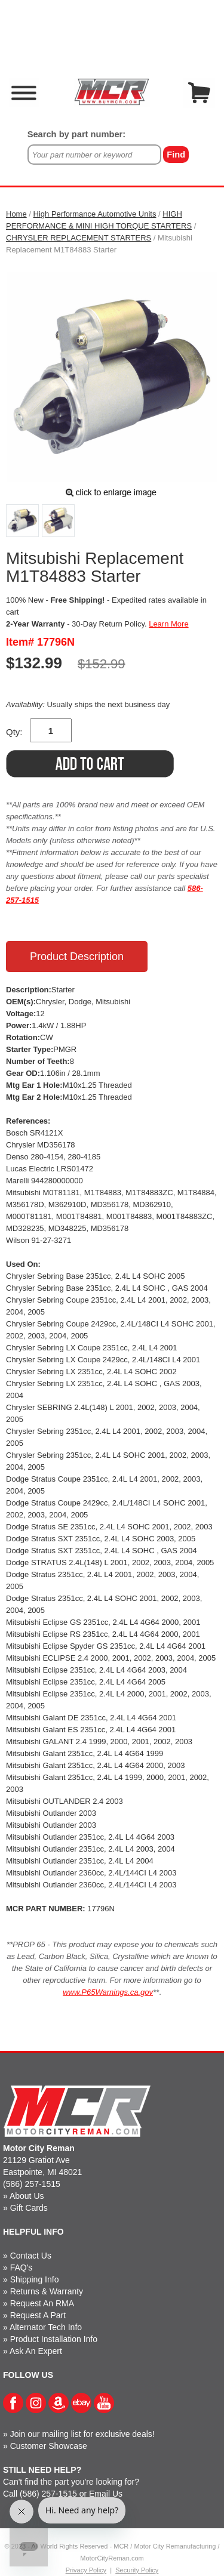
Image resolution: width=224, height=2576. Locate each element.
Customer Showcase (48, 2446)
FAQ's (21, 2267)
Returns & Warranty (46, 2291)
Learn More (168, 623)
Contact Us (30, 2255)
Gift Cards (29, 2208)
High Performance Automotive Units (95, 213)
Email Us (105, 2493)
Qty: (14, 732)
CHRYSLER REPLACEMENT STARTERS (78, 237)
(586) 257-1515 (31, 2184)
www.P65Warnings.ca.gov (108, 1992)
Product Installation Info (53, 2339)
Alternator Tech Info (46, 2327)
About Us (27, 2196)
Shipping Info (34, 2279)
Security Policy (136, 2570)
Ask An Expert (36, 2351)
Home (16, 213)
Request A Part (38, 2315)
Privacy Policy (86, 2570)
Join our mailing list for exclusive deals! (82, 2434)
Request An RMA (42, 2303)
